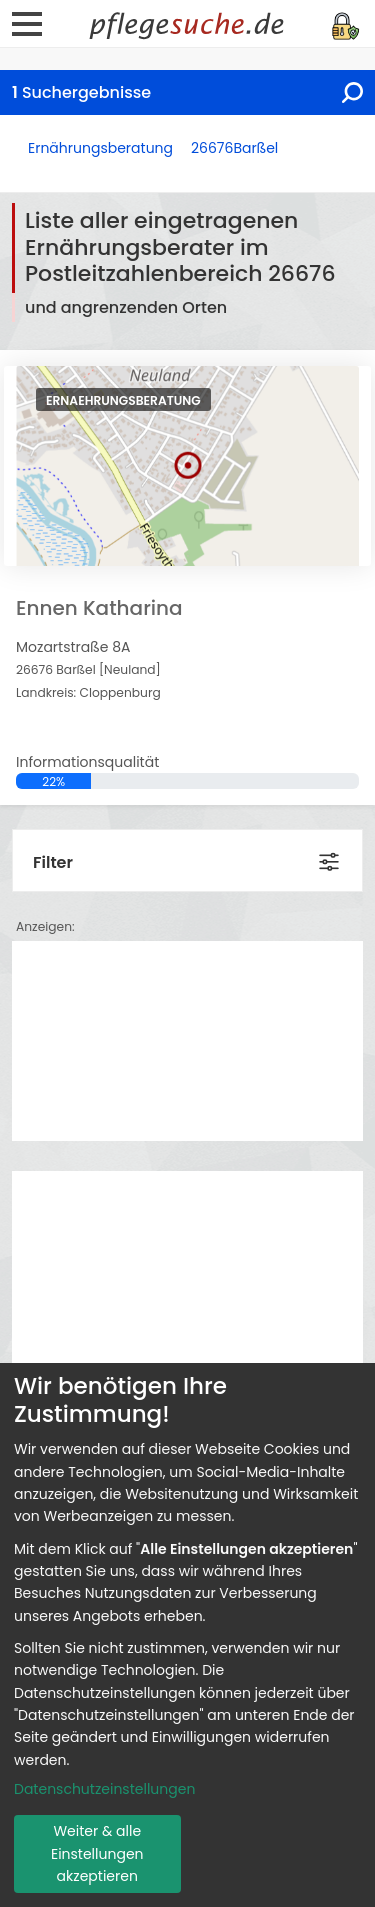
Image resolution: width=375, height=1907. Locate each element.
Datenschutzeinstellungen (104, 1789)
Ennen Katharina (99, 608)
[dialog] (187, 1635)
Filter (53, 862)
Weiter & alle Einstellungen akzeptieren (97, 1853)
